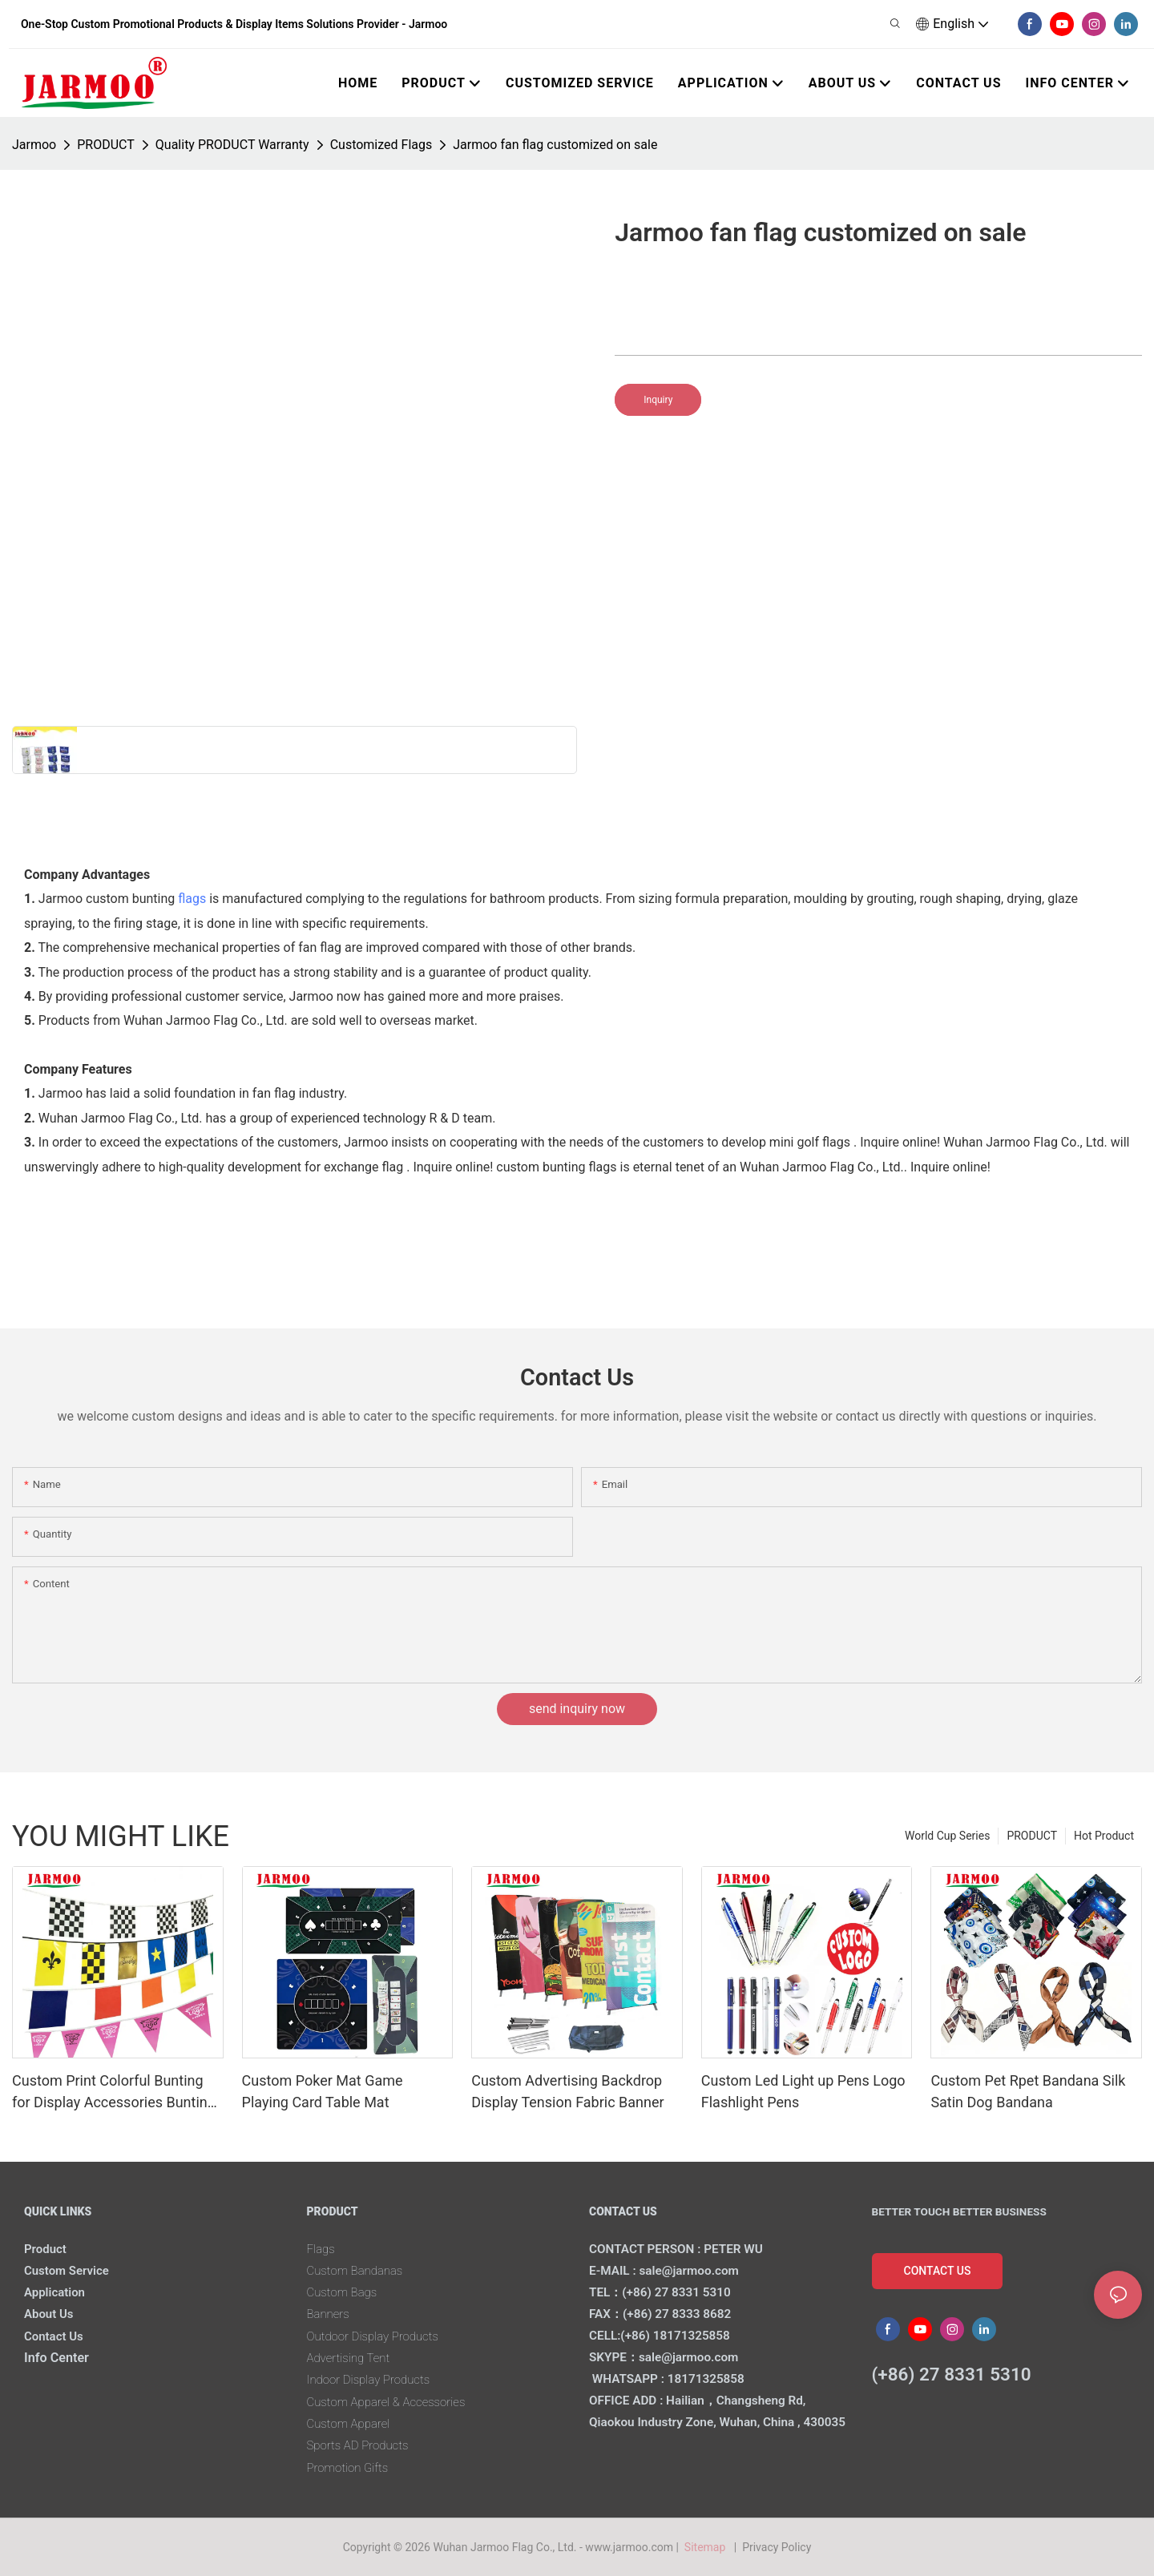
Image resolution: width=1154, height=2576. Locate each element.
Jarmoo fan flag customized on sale (555, 144)
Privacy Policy (776, 2547)
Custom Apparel (352, 2423)
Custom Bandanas (359, 2270)
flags (192, 898)
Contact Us (56, 2336)
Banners (330, 2313)
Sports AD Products (362, 2445)
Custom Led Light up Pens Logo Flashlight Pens (803, 2091)
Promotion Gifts (351, 2467)
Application (57, 2292)
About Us (51, 2313)
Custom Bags (345, 2292)
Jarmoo (34, 144)
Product (47, 2248)
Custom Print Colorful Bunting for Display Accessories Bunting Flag (114, 2092)
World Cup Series (947, 1835)
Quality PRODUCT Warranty (232, 144)
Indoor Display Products (373, 2379)
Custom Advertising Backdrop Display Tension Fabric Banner (567, 2091)
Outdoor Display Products (378, 2336)
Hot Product (1104, 1835)
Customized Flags (381, 144)
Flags (322, 2248)
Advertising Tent (352, 2357)
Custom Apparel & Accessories (392, 2401)
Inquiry (658, 399)
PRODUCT (106, 144)
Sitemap (707, 2547)
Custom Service (69, 2270)
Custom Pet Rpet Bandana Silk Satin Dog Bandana (1027, 2091)
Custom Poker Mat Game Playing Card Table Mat (322, 2091)
